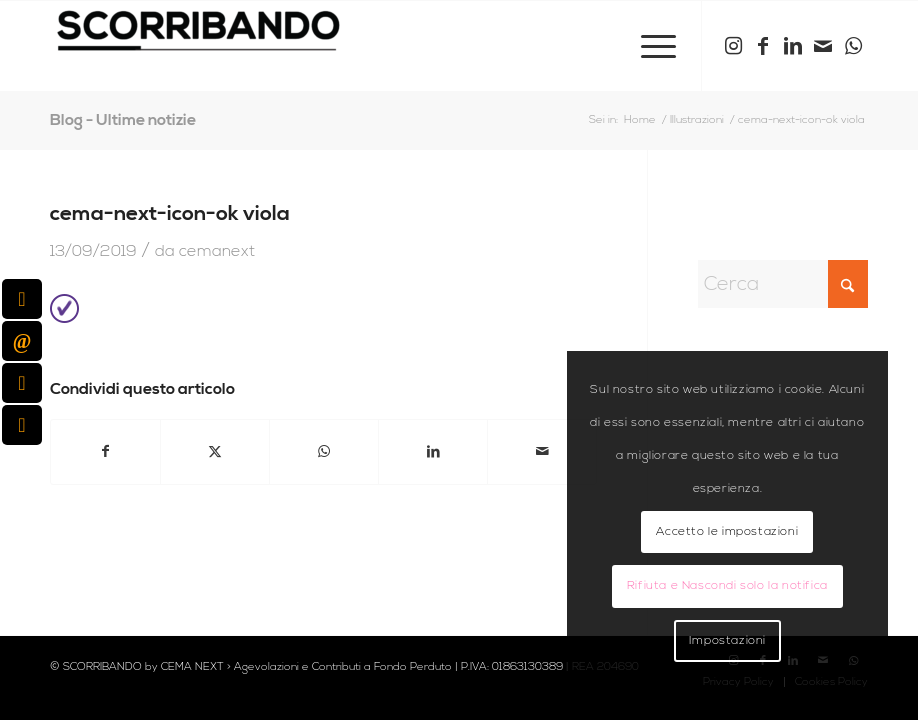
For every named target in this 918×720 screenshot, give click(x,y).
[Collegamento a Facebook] (763, 46)
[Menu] (648, 46)
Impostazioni (727, 640)
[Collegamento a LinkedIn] (793, 46)
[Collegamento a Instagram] (733, 46)
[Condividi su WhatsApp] (324, 452)
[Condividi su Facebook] (105, 452)
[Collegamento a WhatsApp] (853, 46)
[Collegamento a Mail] (823, 46)
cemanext (217, 251)
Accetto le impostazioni (727, 531)
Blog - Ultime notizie (123, 120)
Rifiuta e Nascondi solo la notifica (727, 585)
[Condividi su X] (215, 452)
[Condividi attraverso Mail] (542, 452)
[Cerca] (783, 284)
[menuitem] (648, 46)
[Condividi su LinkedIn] (433, 452)
